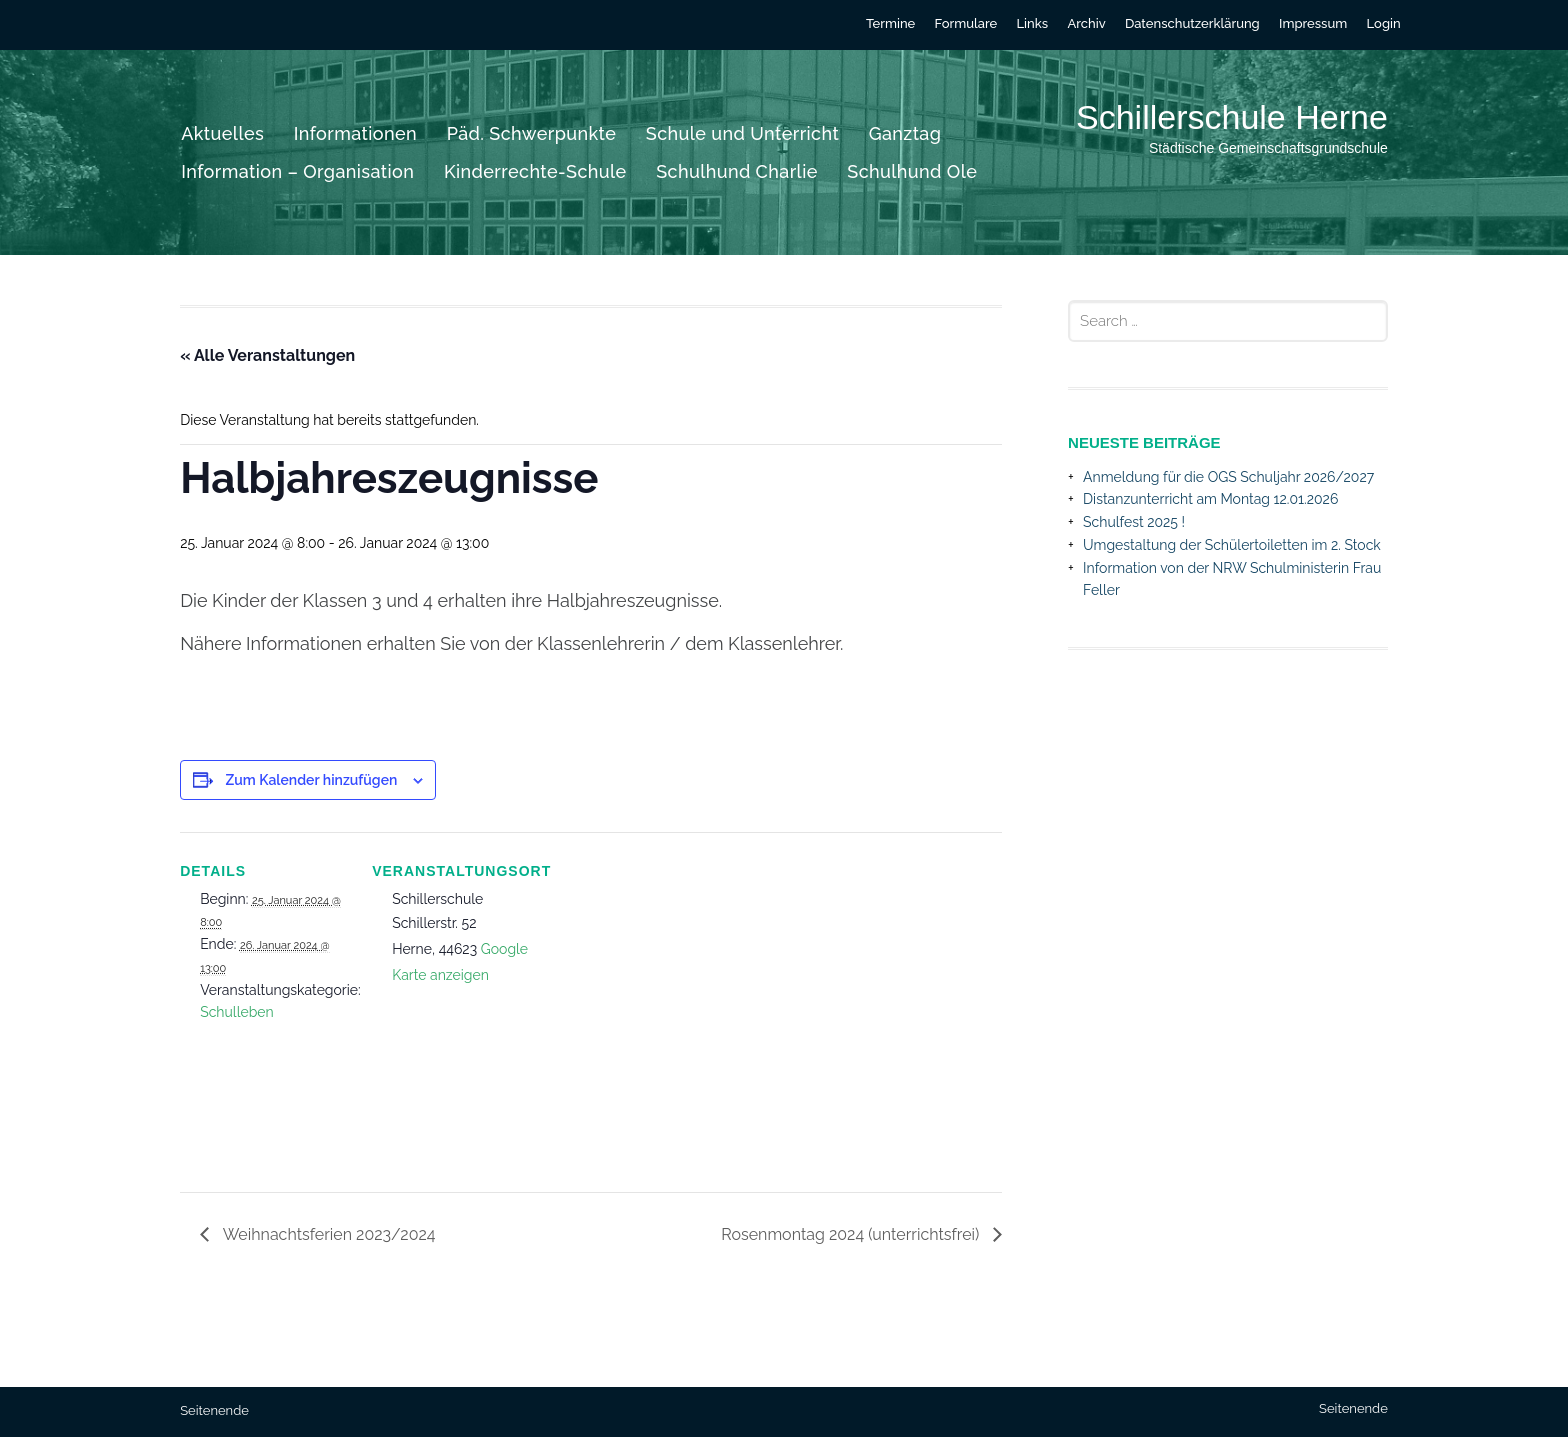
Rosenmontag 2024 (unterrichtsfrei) (852, 1234)
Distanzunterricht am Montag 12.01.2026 (1210, 499)
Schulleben (237, 1012)
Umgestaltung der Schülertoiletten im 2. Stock (1232, 545)
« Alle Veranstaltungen (267, 355)
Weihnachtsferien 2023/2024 (327, 1234)
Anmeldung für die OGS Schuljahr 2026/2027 (1228, 477)
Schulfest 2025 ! (1134, 522)
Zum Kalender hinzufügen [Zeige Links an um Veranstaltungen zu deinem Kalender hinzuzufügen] (312, 780)
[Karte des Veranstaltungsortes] (669, 994)
